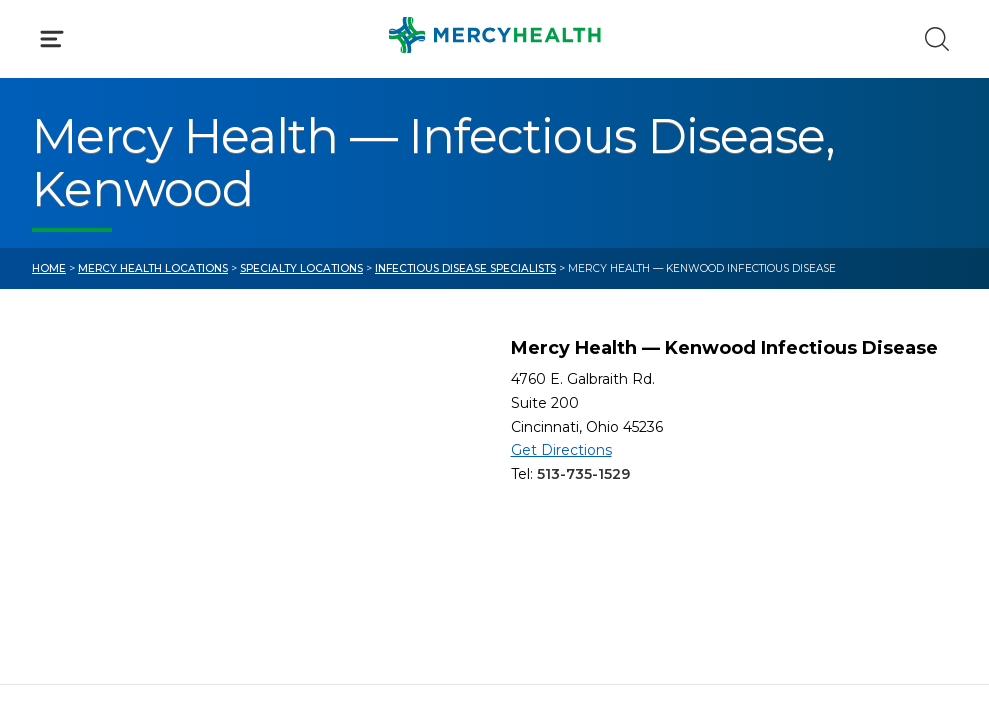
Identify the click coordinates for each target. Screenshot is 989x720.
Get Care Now (88, 437)
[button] (494, 114)
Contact (65, 524)
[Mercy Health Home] (44, 36)
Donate (557, 524)
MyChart (562, 480)
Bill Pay (61, 480)
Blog (546, 437)
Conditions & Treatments (135, 215)
